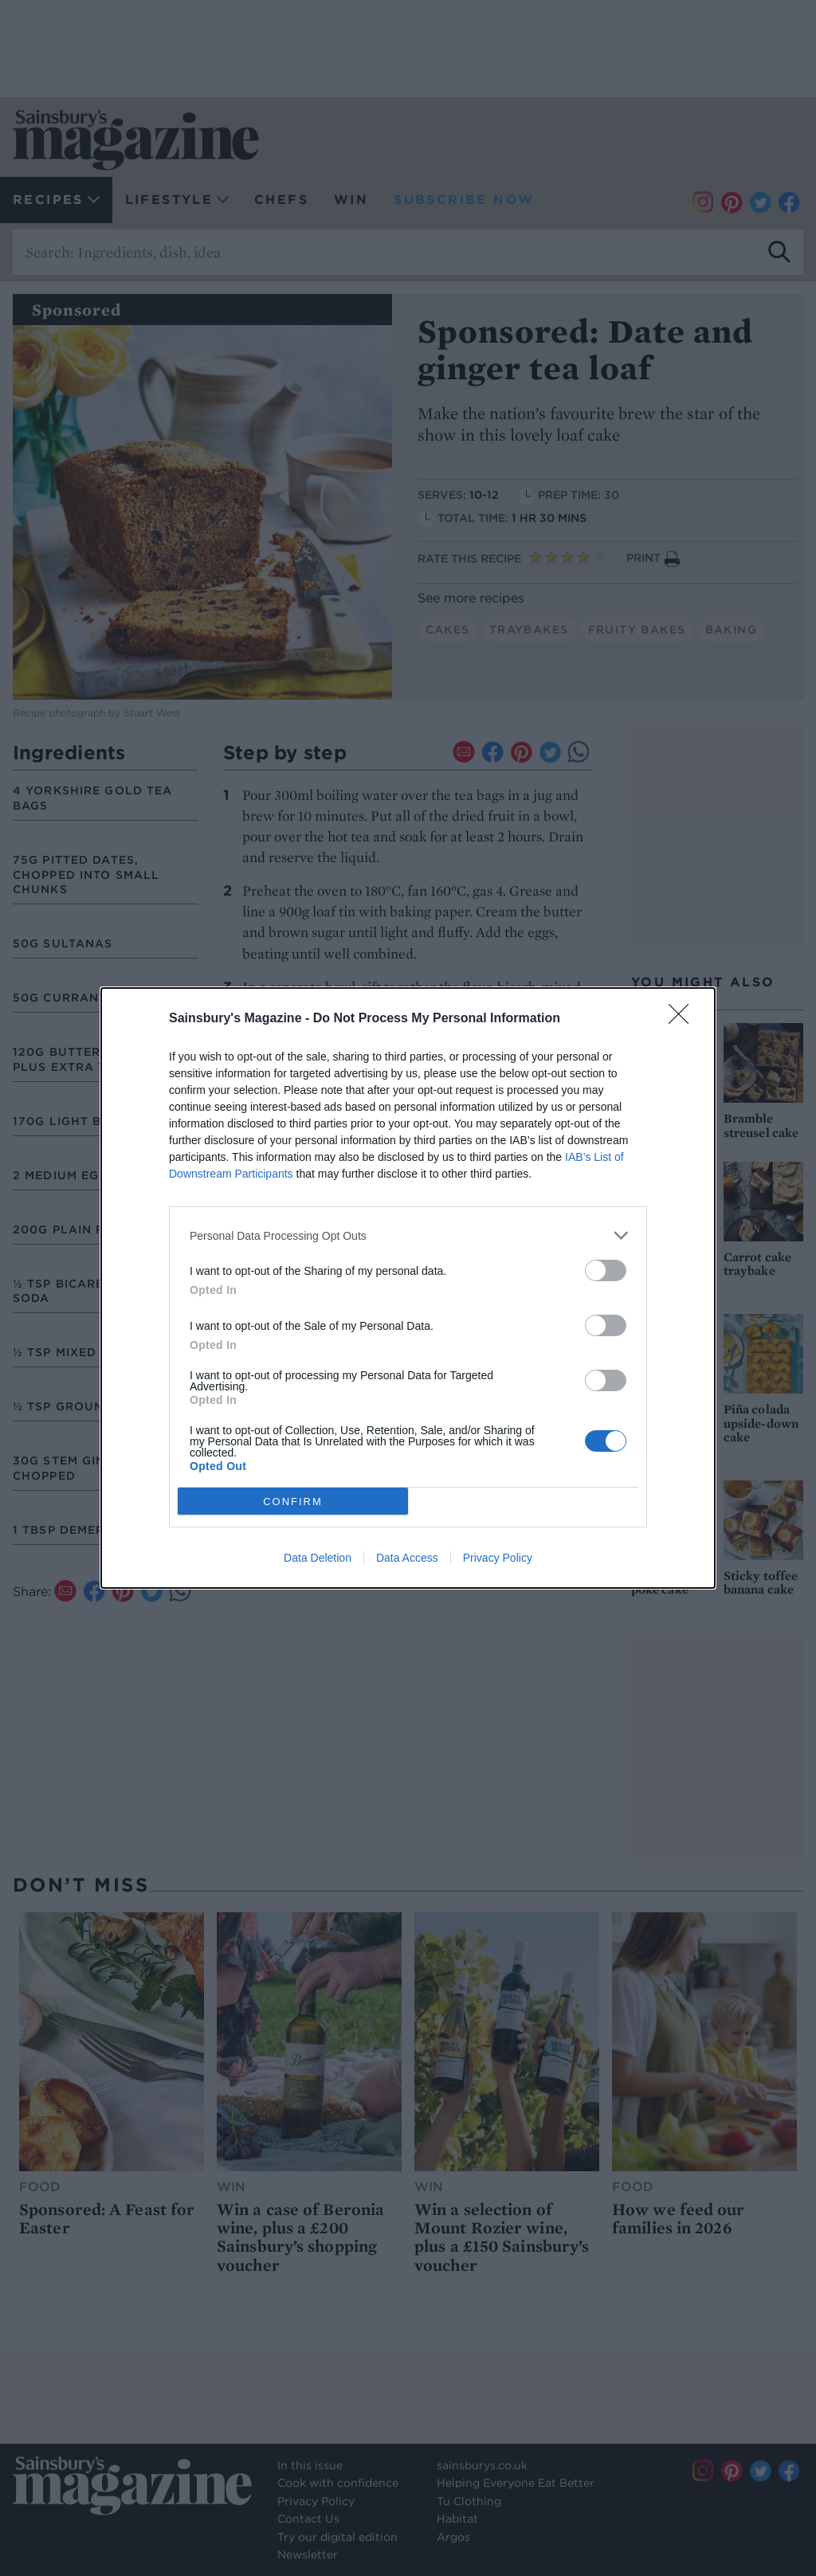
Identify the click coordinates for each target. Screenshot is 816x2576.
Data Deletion (317, 1557)
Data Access (407, 1557)
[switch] (605, 1270)
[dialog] (408, 1288)
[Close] (684, 1019)
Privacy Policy (497, 1557)
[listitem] (408, 1235)
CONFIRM (293, 1502)
